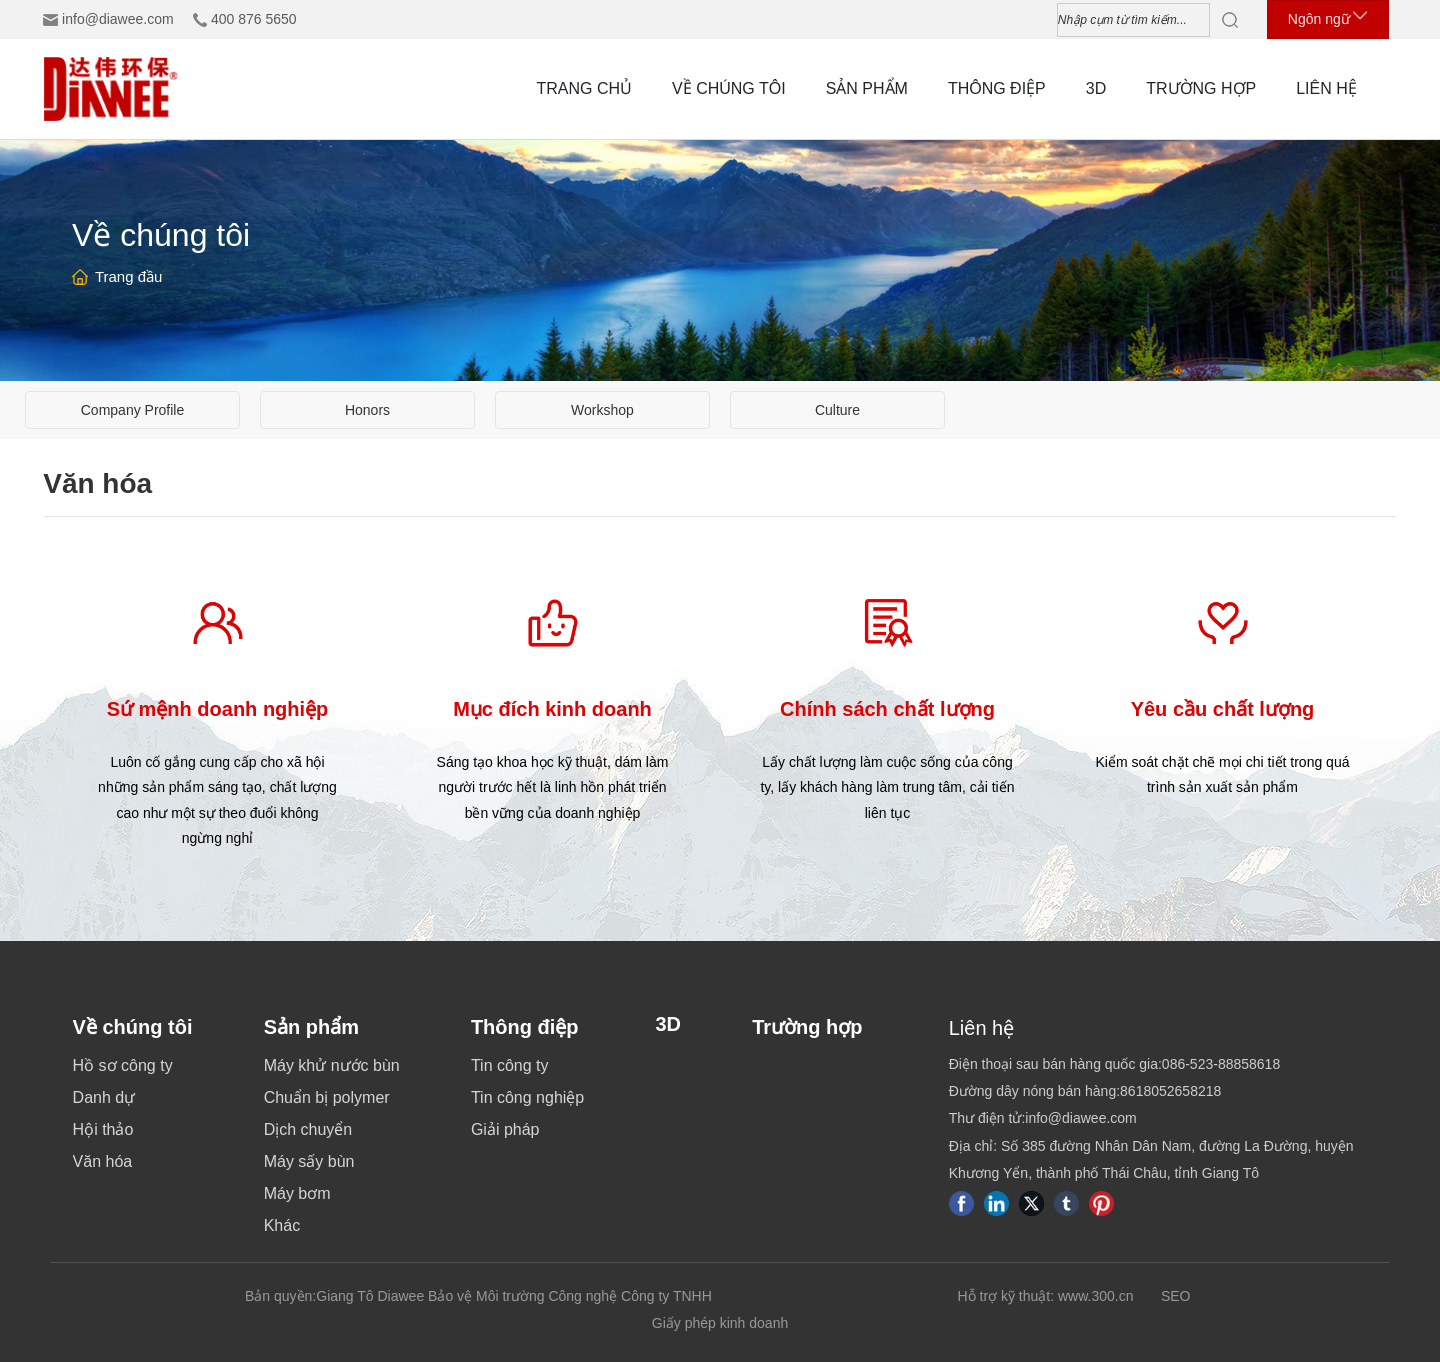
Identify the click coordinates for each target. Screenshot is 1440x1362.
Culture (837, 410)
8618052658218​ (1170, 1091)
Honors (367, 410)
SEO (1176, 1296)
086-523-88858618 (1221, 1064)
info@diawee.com (118, 19)
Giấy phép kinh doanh (720, 1323)
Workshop (602, 410)
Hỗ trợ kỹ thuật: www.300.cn (1046, 1296)
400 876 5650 (254, 19)
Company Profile (133, 410)
